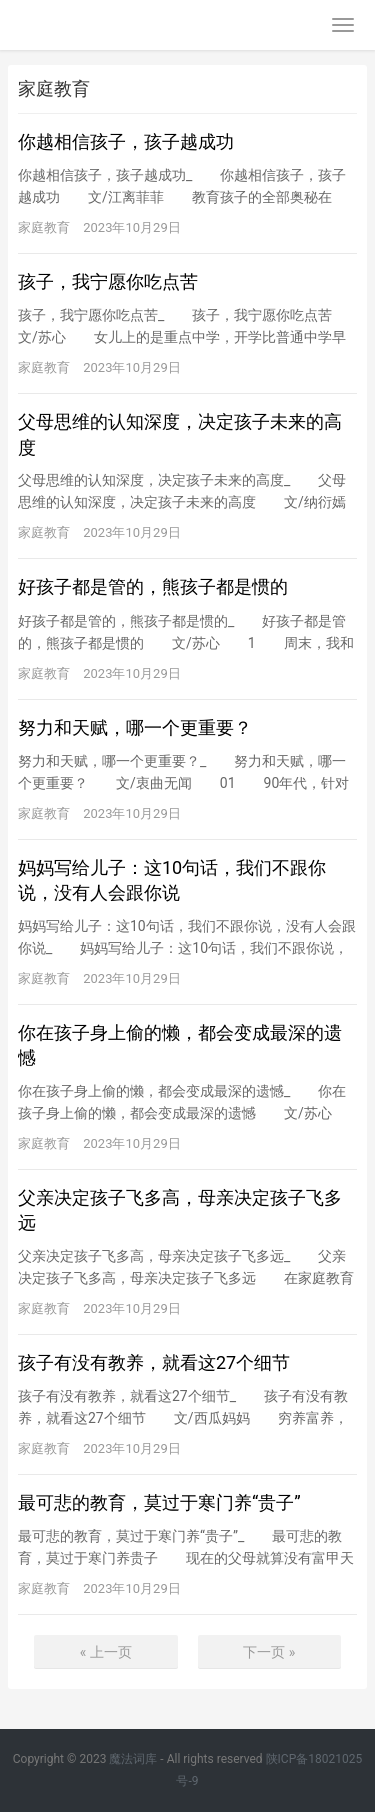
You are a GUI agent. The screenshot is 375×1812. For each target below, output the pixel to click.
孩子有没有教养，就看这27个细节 (154, 1362)
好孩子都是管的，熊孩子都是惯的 (153, 586)
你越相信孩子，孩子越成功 (126, 141)
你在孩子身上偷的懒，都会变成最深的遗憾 (180, 1045)
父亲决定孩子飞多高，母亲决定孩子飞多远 (180, 1210)
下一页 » (269, 1652)
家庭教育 (44, 227)
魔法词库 (133, 1759)
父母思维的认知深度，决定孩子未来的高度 (180, 434)
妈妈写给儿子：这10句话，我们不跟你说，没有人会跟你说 (172, 880)
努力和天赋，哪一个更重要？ (135, 727)
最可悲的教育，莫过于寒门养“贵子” (159, 1502)
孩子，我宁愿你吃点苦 (108, 281)
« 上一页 (106, 1652)
